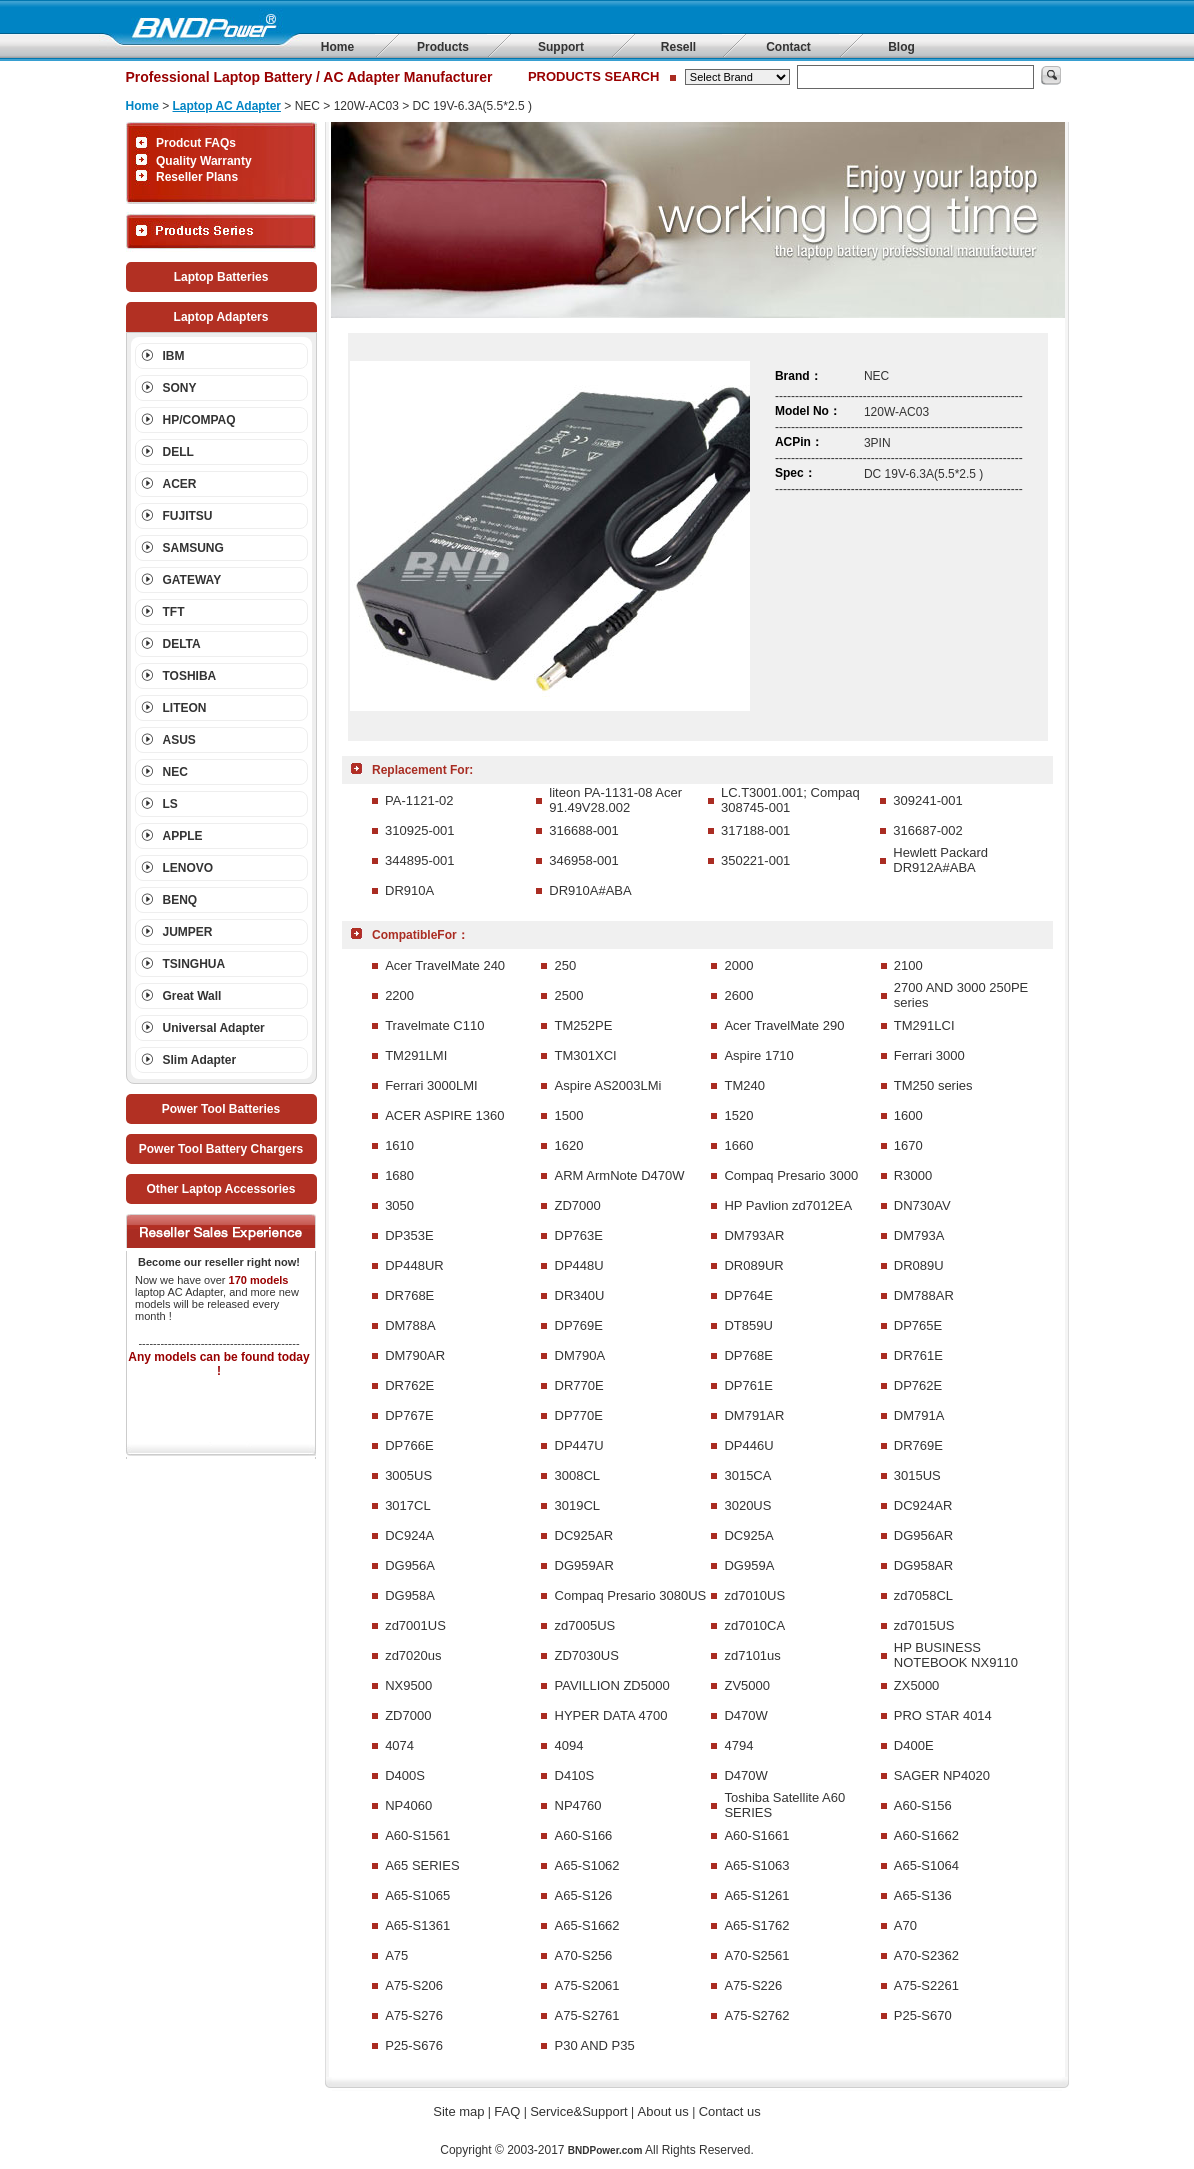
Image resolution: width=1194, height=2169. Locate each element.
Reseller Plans (197, 177)
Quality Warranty (204, 161)
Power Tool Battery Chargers (221, 1149)
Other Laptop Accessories (221, 1189)
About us (663, 2111)
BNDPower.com (605, 2150)
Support (561, 47)
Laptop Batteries (221, 277)
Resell (678, 47)
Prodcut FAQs (196, 143)
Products (443, 47)
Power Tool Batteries (221, 1109)
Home (337, 47)
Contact (788, 47)
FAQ (507, 2111)
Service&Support (579, 2111)
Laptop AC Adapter (227, 106)
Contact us (730, 2111)
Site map (458, 2111)
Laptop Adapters (221, 317)
